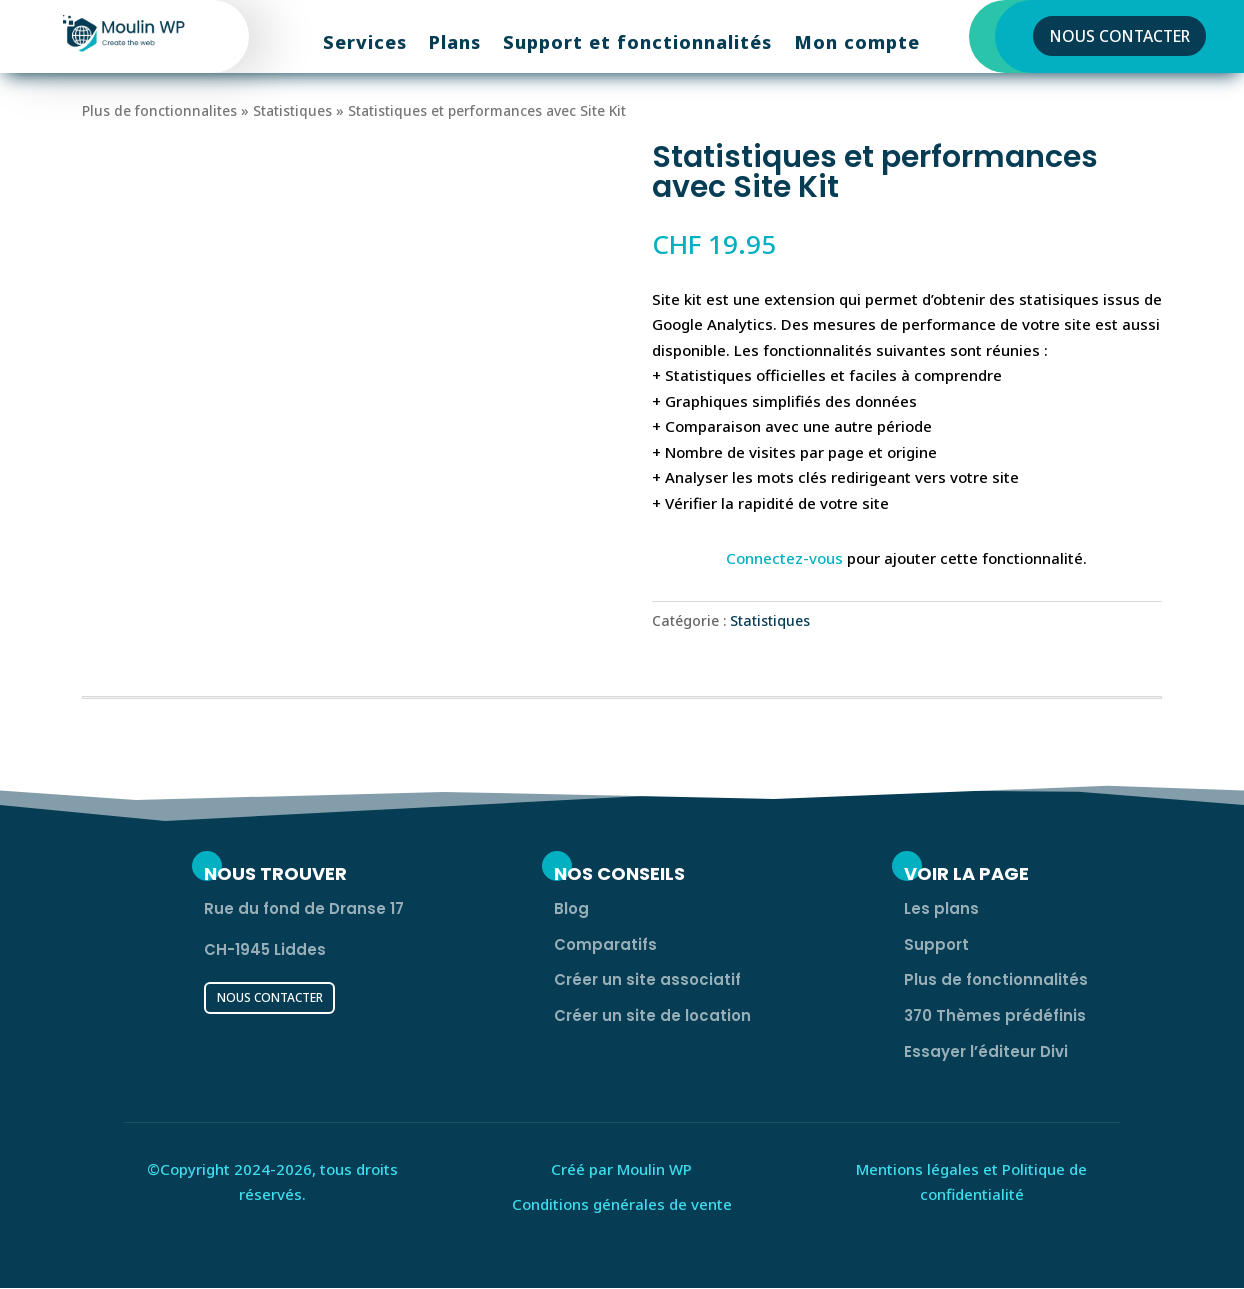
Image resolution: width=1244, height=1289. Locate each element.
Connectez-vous (784, 558)
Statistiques (292, 110)
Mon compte (857, 44)
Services (365, 44)
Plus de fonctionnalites (159, 110)
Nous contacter (1120, 36)
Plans (455, 44)
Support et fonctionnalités (637, 44)
